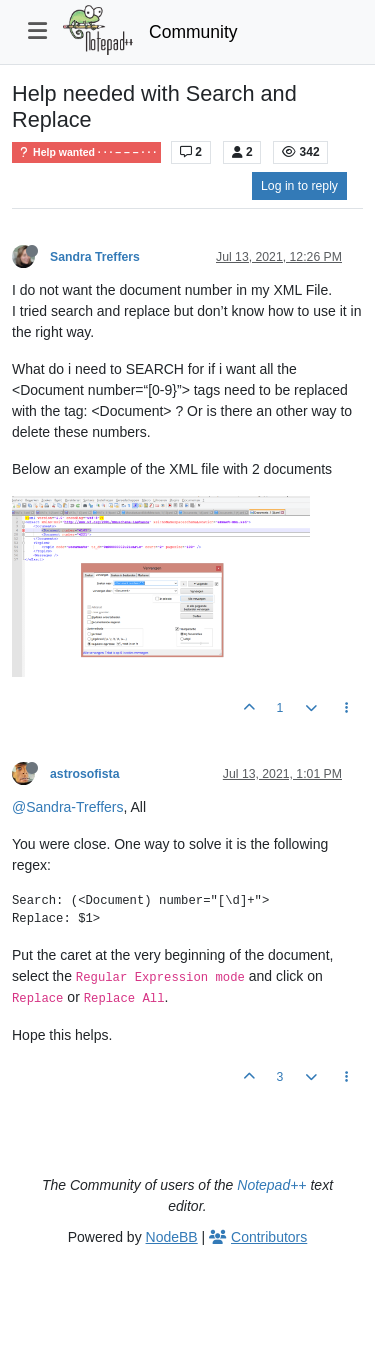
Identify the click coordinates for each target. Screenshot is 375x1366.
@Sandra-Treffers (67, 807)
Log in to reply (299, 186)
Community (193, 32)
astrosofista (84, 774)
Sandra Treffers (95, 257)
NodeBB (172, 1237)
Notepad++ (271, 1185)
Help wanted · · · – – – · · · (86, 152)
